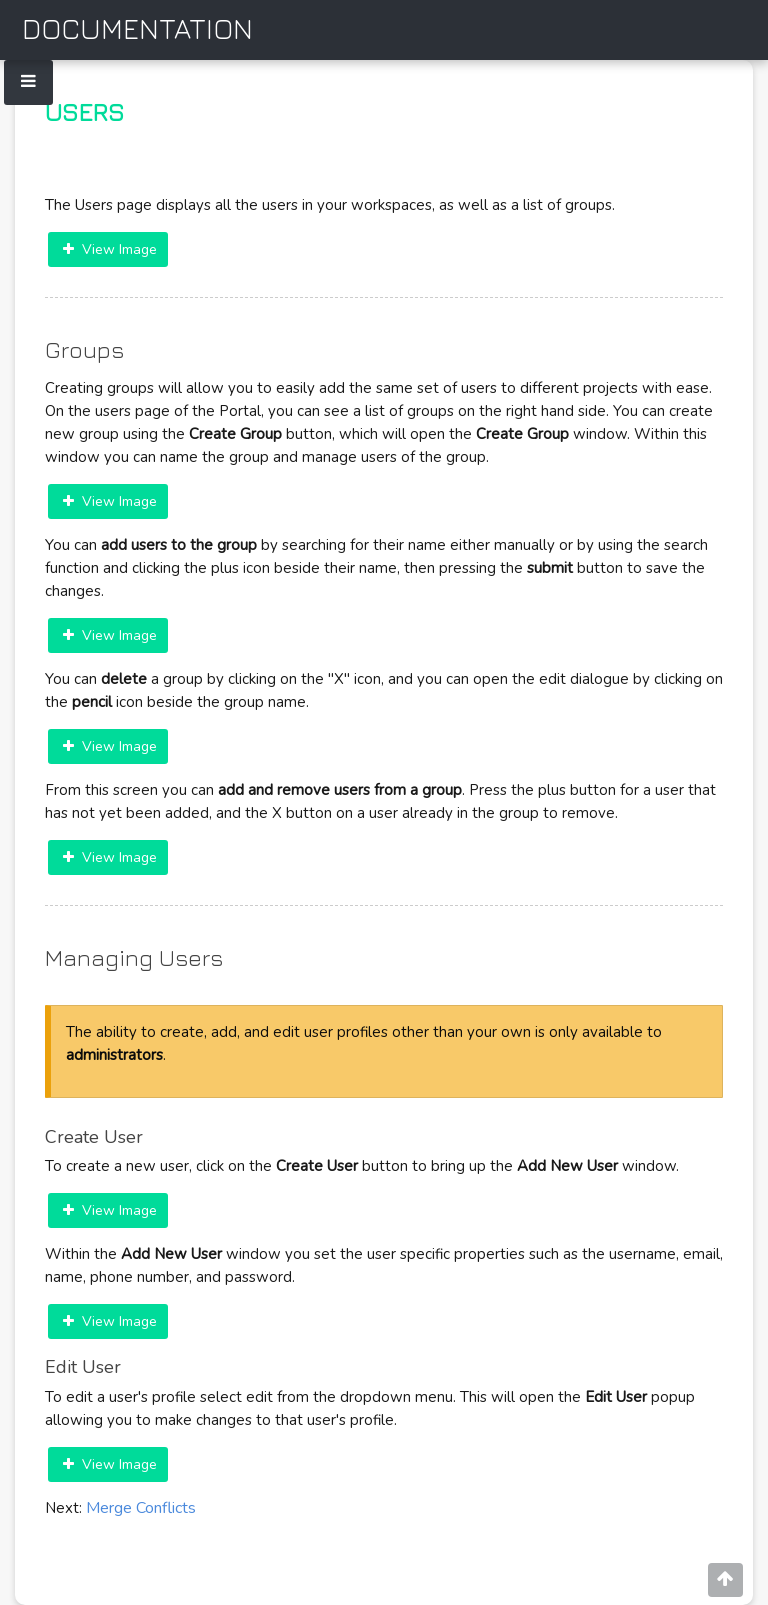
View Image (110, 249)
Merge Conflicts (141, 1508)
